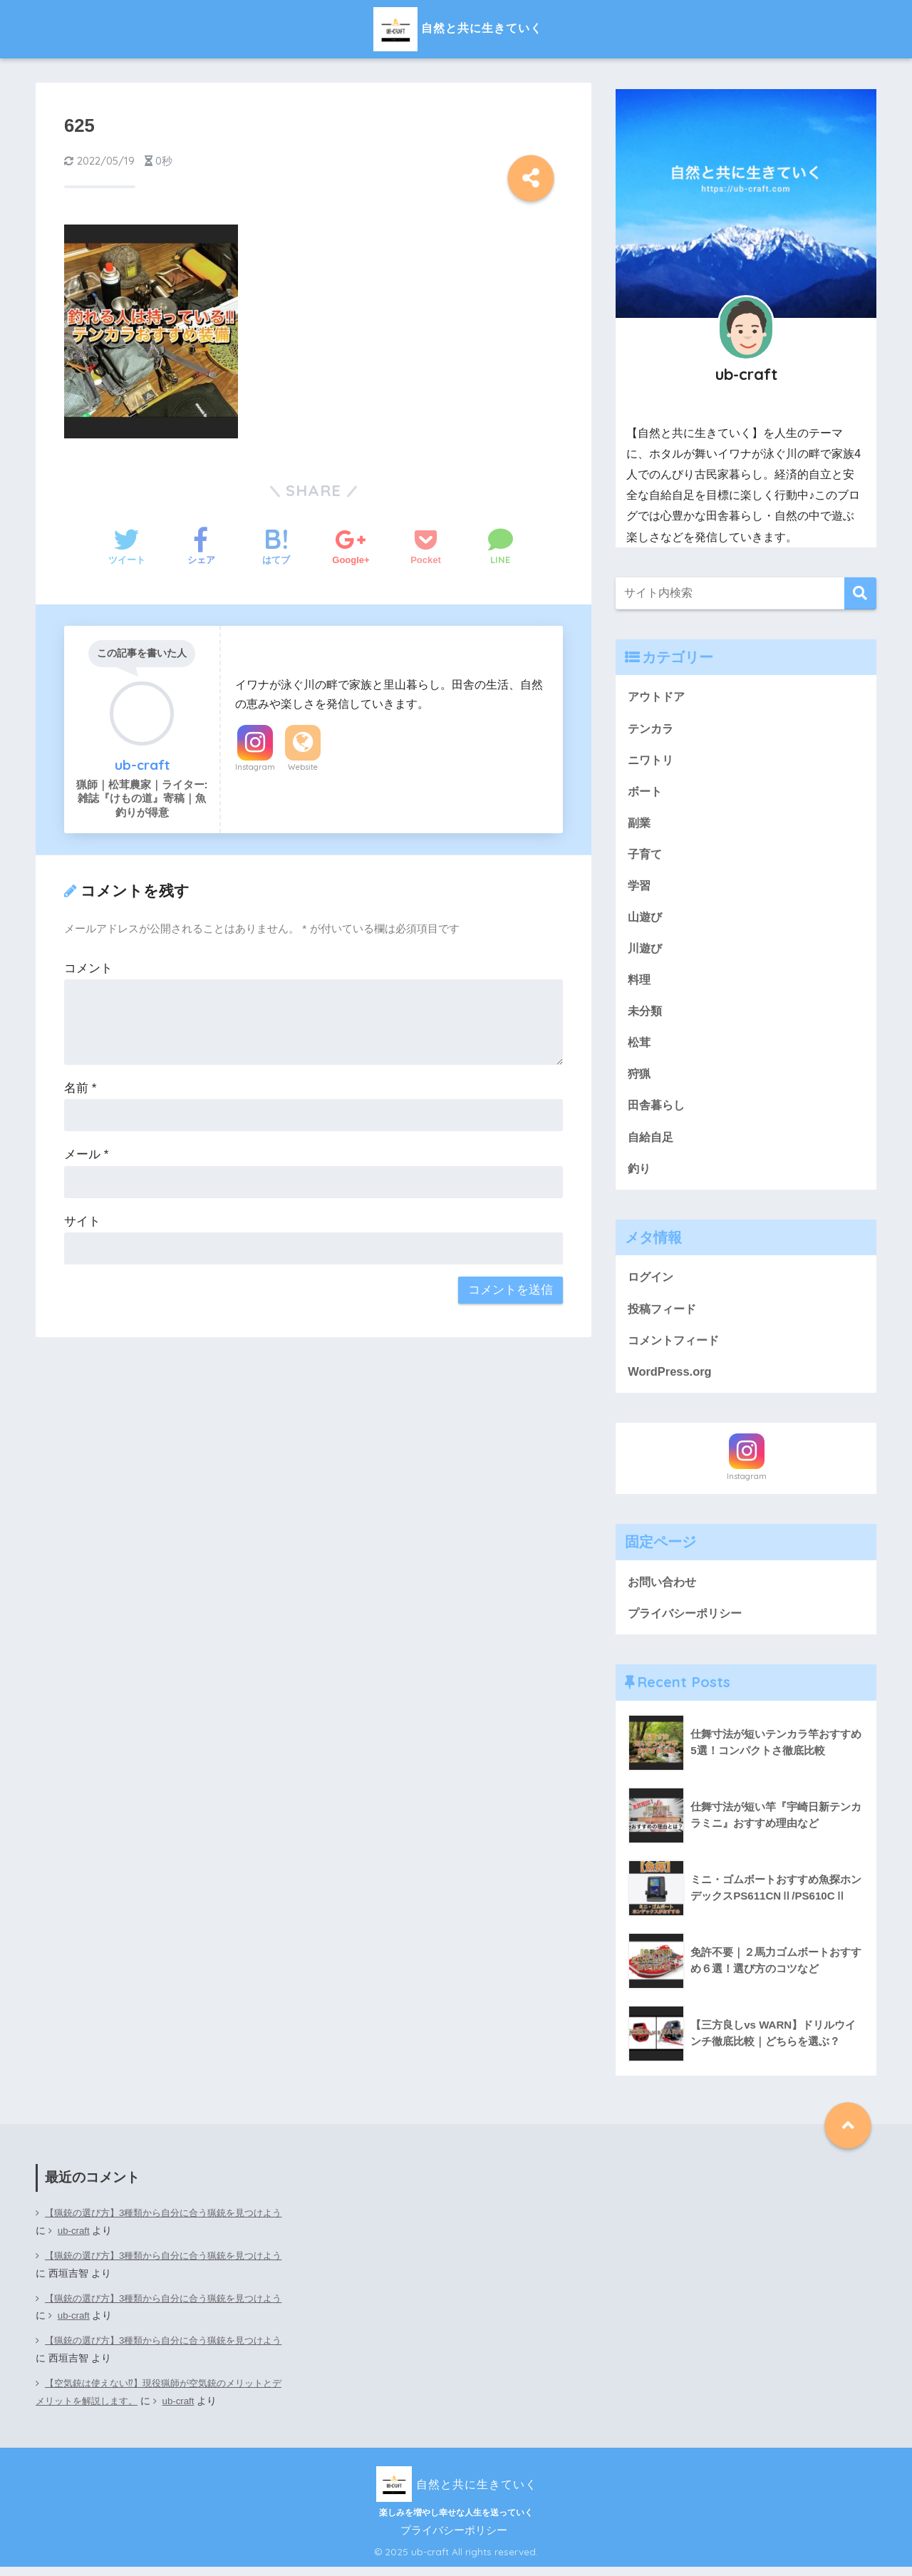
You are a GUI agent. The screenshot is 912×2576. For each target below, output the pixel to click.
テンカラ (652, 728)
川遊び (646, 951)
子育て (646, 855)
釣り (640, 1174)
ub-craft (97, 2240)
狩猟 (640, 1079)
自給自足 (652, 1142)
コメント (88, 968)
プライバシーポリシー (688, 1622)
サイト (82, 1221)
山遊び (646, 919)
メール (86, 1154)
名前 (80, 1088)
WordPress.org (670, 1379)
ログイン (652, 1283)
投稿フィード (664, 1315)
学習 (640, 888)
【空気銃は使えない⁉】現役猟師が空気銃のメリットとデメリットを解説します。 (157, 2401)
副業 (640, 823)
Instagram (255, 767)
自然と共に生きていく (456, 27)
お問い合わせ (664, 1590)
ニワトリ (652, 760)
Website (303, 767)
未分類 (646, 1014)
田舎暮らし (658, 1111)
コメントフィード (676, 1347)
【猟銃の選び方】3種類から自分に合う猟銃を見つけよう (158, 2231)
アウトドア (658, 696)
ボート (646, 792)
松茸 (640, 1046)
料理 (640, 983)
